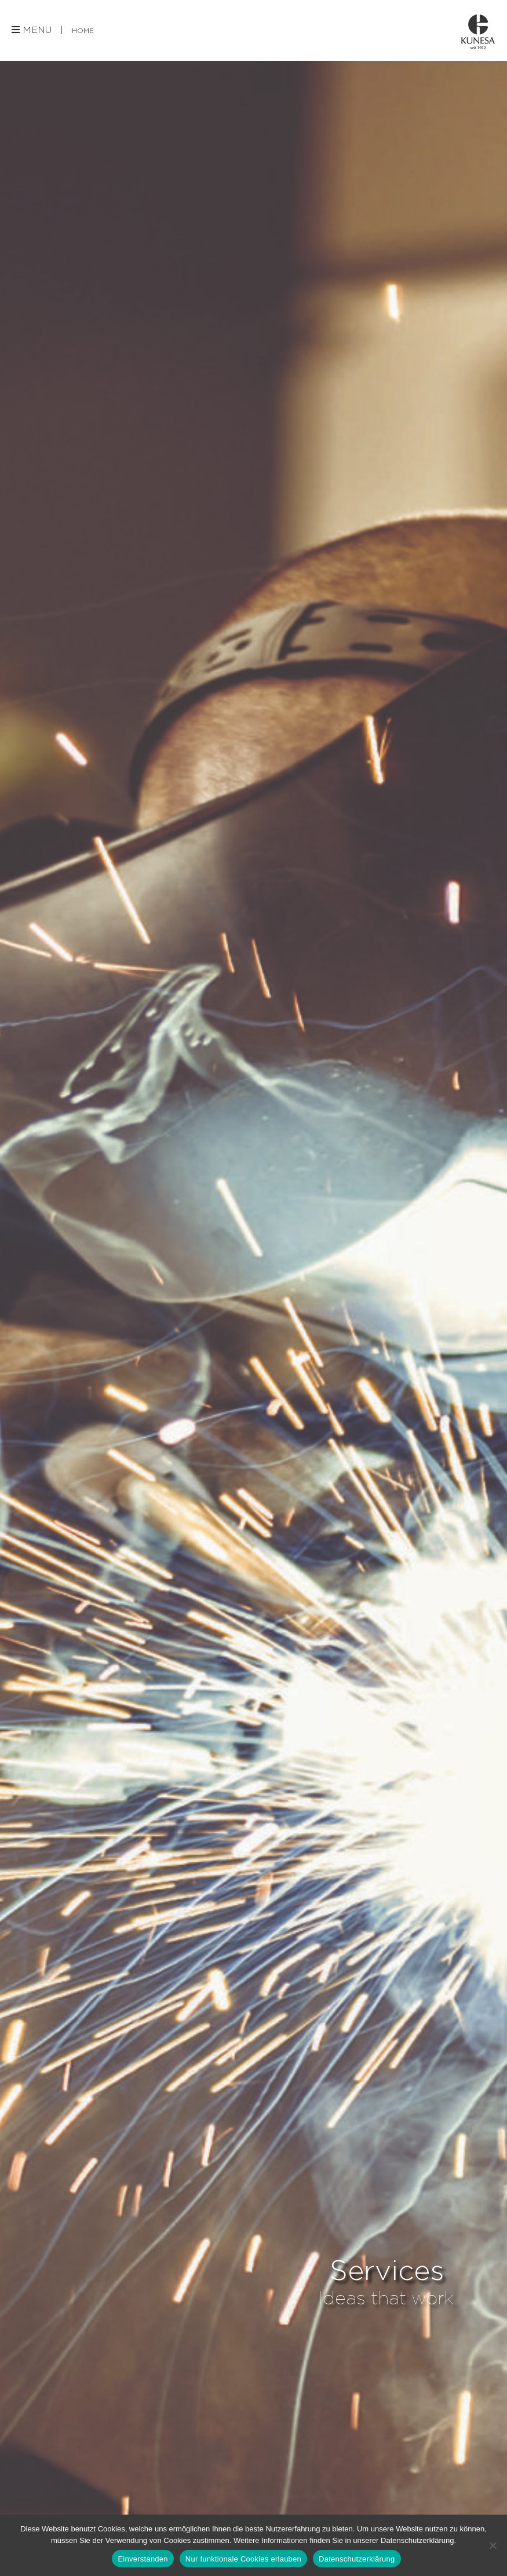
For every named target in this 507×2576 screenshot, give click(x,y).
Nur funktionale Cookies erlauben (243, 2559)
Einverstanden (142, 2559)
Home (83, 30)
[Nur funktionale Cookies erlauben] (492, 2545)
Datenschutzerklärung (357, 2559)
